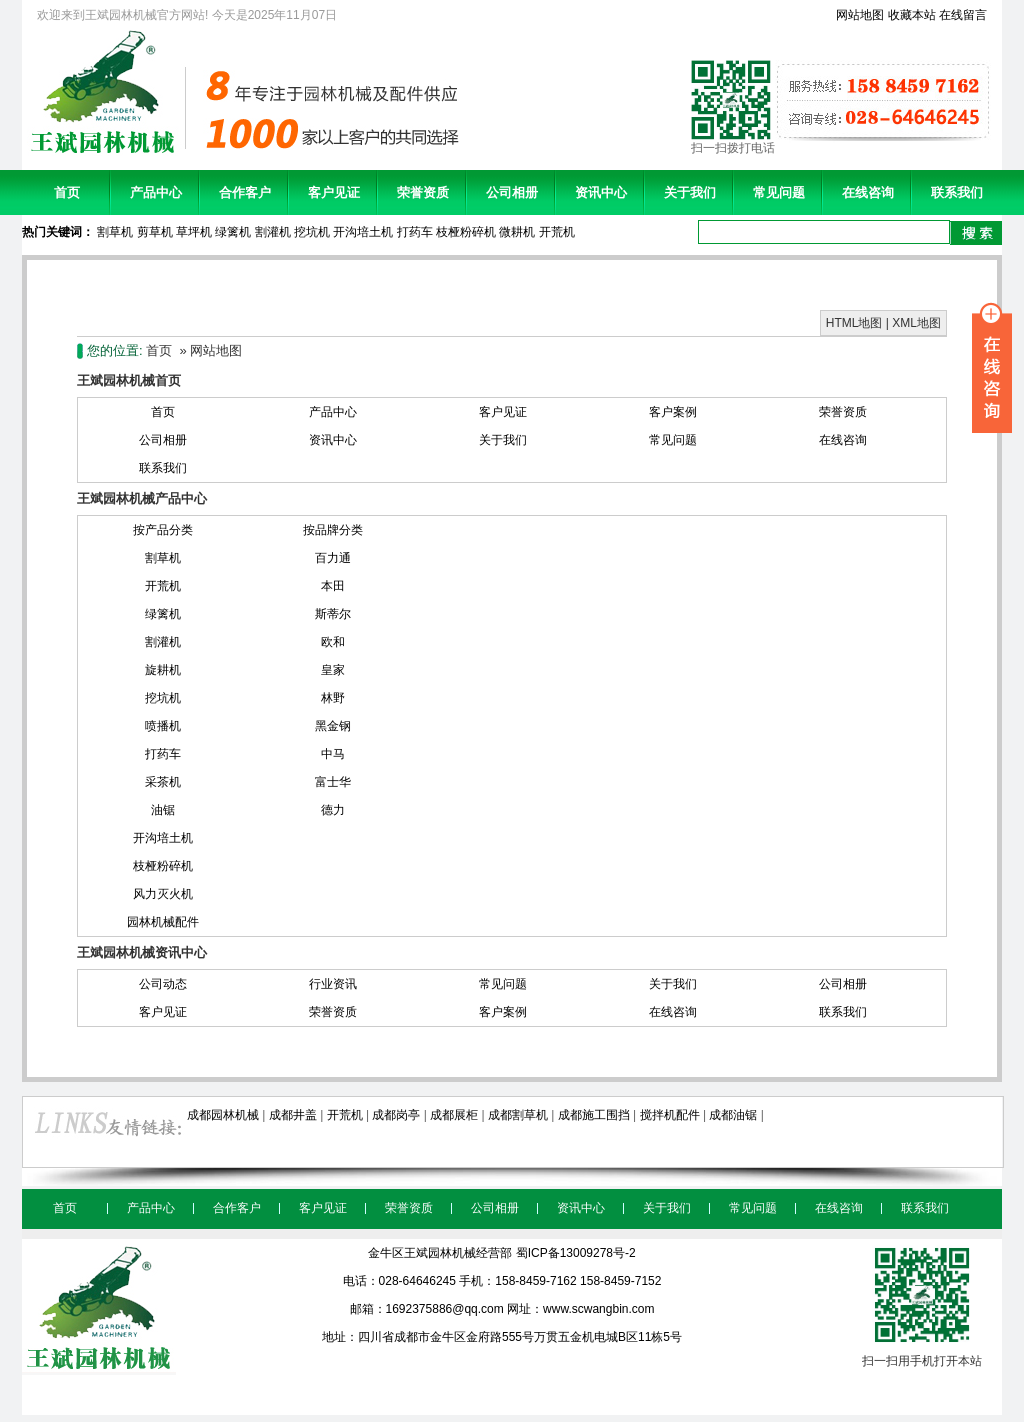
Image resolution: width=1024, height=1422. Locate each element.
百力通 (333, 558)
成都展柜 (454, 1115)
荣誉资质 (423, 192)
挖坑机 (312, 232)
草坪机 (194, 232)
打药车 (415, 232)
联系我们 (957, 192)
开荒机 (557, 232)
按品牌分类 (333, 530)
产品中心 (156, 192)
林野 (333, 698)
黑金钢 (333, 726)
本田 (333, 586)
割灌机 (273, 232)
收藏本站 (912, 15)
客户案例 (673, 412)
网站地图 (860, 15)
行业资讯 (333, 984)
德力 (333, 810)
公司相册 (512, 192)
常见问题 (779, 192)
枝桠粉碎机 (466, 232)
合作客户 (245, 192)
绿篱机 (233, 232)
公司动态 (163, 984)
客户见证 (334, 192)
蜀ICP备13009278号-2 (576, 1253)
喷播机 (163, 726)
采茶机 (163, 782)
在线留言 (963, 15)
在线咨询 (868, 192)
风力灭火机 (163, 894)
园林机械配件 (163, 922)
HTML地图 (854, 323)
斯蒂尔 (333, 614)
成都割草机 (518, 1115)
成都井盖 (293, 1115)
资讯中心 (601, 192)
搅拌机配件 (670, 1115)
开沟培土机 (363, 232)
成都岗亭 (396, 1115)
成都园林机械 (223, 1115)
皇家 (333, 670)
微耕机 (517, 232)
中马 (333, 754)
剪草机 (155, 232)
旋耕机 (163, 670)
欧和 (333, 642)
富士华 (333, 782)
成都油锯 (733, 1115)
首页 (67, 192)
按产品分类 (163, 530)
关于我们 (690, 192)
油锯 (163, 810)
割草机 (115, 232)
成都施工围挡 (594, 1115)
